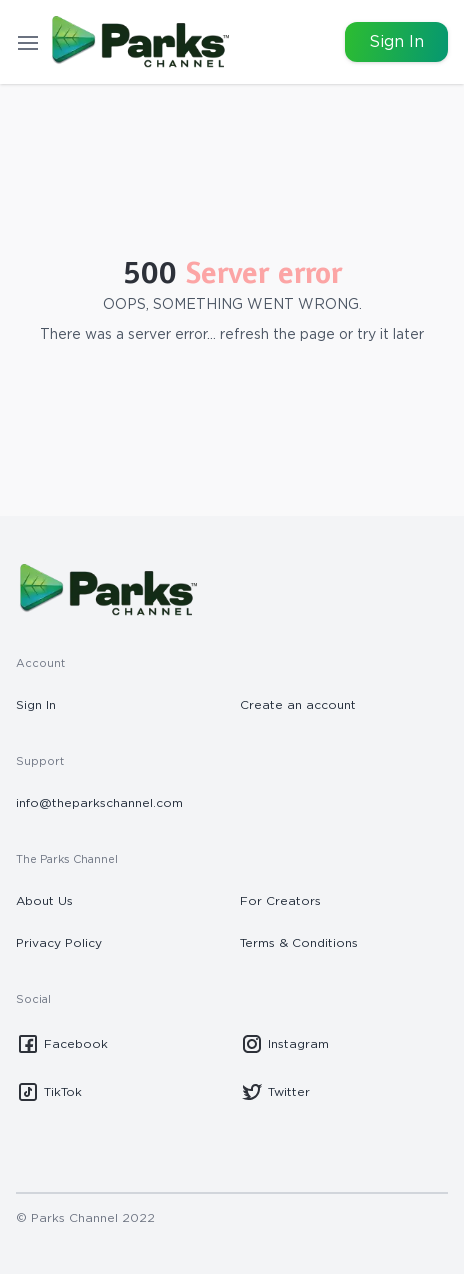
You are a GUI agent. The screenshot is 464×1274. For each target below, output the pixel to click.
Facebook (62, 1044)
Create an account (298, 705)
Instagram (284, 1044)
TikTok (49, 1092)
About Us (44, 901)
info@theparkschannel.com (99, 803)
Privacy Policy (59, 943)
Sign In (396, 42)
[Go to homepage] (138, 42)
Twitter (275, 1092)
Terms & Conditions (299, 943)
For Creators (280, 901)
